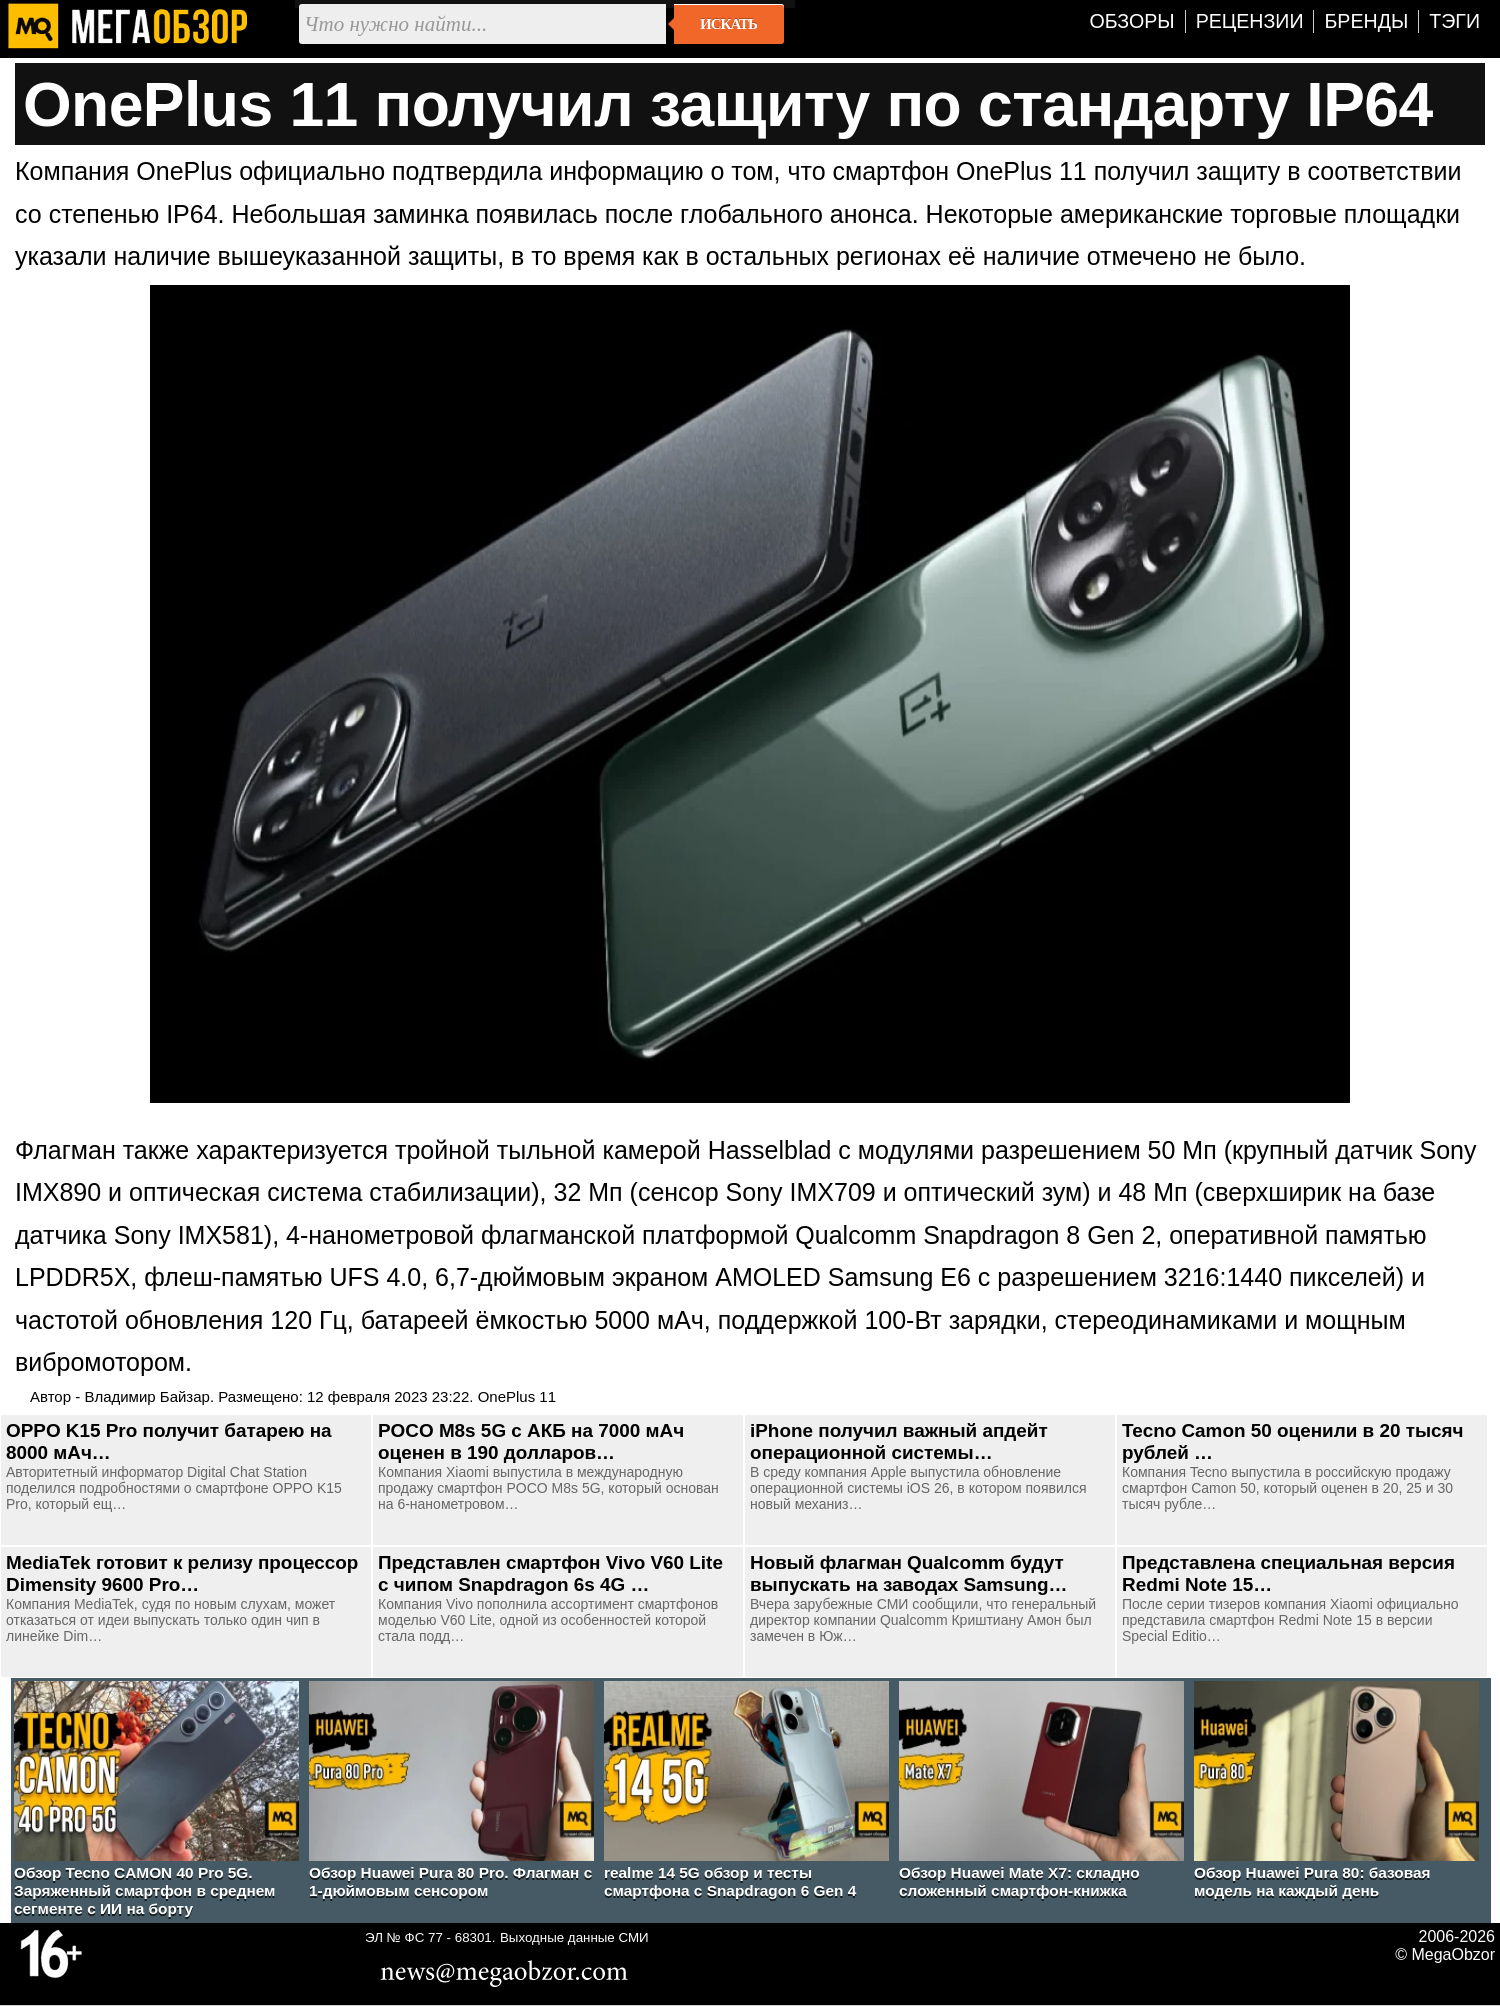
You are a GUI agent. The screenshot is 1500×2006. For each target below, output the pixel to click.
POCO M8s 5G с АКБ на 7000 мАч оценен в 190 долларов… (531, 1441)
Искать (728, 24)
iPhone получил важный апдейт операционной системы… (899, 1441)
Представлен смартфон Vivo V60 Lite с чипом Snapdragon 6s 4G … (550, 1573)
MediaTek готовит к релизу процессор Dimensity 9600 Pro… (182, 1573)
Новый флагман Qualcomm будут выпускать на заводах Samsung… (908, 1573)
